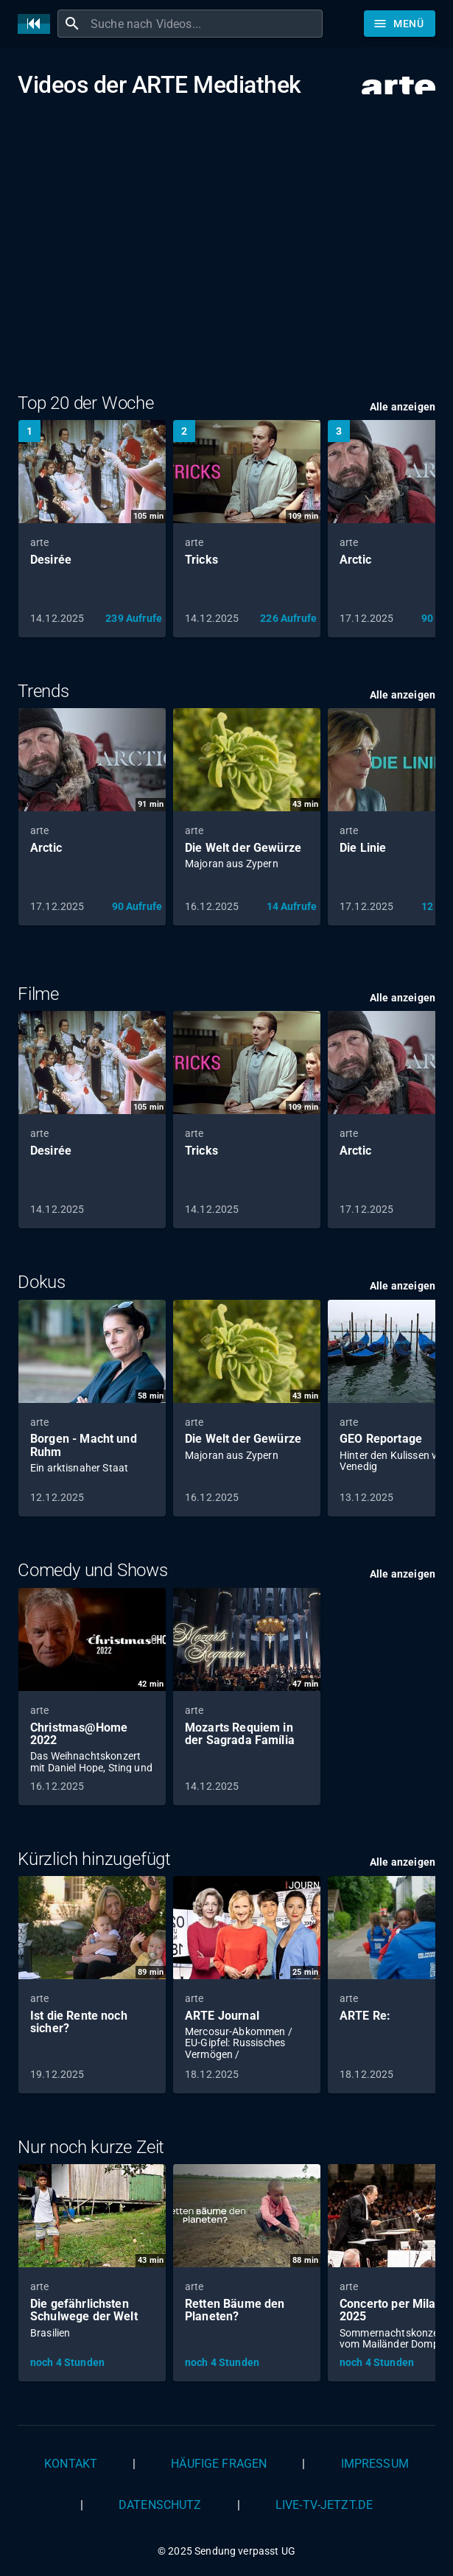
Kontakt (70, 2464)
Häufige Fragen (219, 2464)
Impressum (375, 2464)
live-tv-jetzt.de (324, 2505)
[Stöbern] (399, 23)
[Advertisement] (226, 244)
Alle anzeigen (402, 407)
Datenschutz (160, 2505)
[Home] (37, 24)
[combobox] (205, 24)
